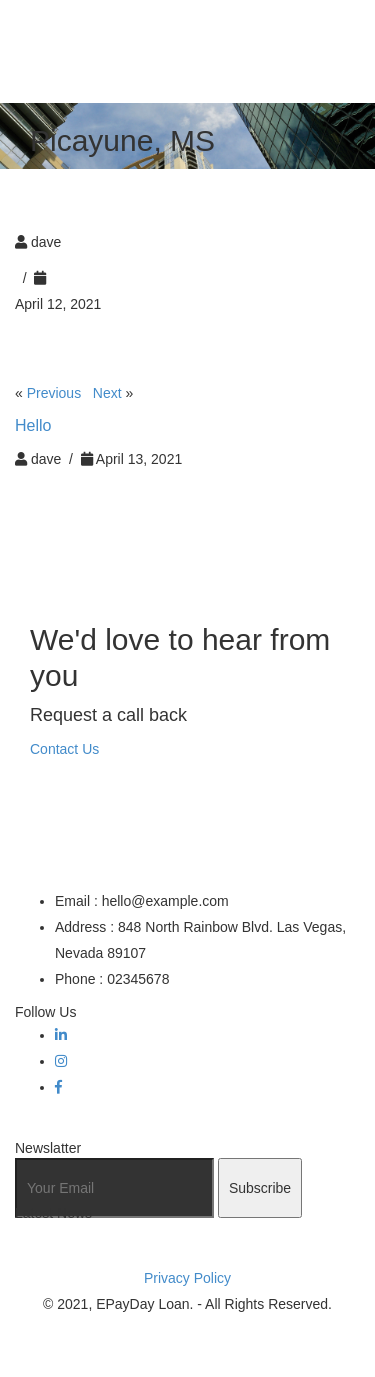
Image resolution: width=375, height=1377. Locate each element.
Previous (54, 393)
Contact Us (64, 749)
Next (107, 393)
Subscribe (260, 1188)
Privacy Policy (187, 1278)
